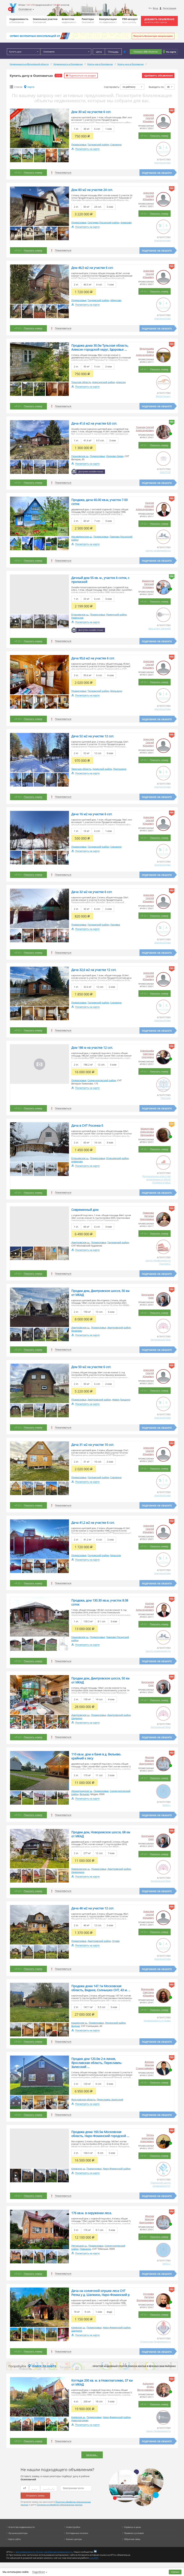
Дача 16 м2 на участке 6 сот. (91, 814)
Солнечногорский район (102, 1080)
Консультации (108, 20)
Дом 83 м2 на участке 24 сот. (92, 190)
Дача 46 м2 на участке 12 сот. (92, 1908)
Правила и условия (134, 2533)
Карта (30, 86)
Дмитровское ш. (80, 1242)
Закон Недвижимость (158, 2431)
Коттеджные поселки (77, 2533)
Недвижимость (18, 20)
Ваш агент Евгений (160, 628)
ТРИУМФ (166, 1098)
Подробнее (38, 2571)
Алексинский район (103, 382)
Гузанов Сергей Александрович (145, 429)
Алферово (77, 1161)
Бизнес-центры (74, 2539)
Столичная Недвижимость (155, 2341)
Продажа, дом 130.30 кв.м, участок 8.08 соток (99, 1602)
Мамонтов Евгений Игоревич (148, 584)
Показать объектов (146, 51)
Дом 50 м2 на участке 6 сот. (91, 1367)
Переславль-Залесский (110, 2099)
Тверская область (81, 769)
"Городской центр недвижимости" (160, 2184)
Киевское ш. (78, 2168)
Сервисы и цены (132, 2527)
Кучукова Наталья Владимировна (145, 2297)
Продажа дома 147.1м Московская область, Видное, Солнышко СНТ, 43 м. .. (100, 1988)
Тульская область (81, 382)
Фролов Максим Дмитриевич (146, 1760)
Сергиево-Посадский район (103, 222)
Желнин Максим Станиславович (145, 2065)
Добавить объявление (159, 21)
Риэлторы (88, 20)
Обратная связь (132, 2539)
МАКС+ (167, 1805)
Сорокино (116, 144)
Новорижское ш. (80, 1869)
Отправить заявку (35, 2495)
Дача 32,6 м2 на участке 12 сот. (93, 970)
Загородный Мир (161, 1339)
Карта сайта (14, 2539)
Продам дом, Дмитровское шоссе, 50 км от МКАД (100, 1293)
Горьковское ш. (80, 456)
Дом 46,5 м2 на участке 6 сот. (92, 268)
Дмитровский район (119, 1327)
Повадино (85, 2249)
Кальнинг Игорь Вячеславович (145, 2386)
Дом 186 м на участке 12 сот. (92, 1048)
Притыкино (119, 769)
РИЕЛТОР (165, 472)
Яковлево (76, 1330)
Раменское (77, 617)
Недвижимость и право (157, 2020)
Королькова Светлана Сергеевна (147, 1054)
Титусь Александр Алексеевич (147, 2138)
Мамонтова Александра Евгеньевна (147, 1132)
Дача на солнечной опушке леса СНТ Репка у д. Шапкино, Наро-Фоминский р (100, 2293)
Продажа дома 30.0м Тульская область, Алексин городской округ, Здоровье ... (99, 347)
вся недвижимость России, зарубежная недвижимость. (44, 2551)
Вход (155, 8)
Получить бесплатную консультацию (153, 36)
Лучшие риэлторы (18, 2533)
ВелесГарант (163, 396)
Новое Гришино (121, 1399)
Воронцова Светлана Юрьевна (147, 1992)
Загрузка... (92, 2454)
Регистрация (169, 8)
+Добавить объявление (158, 75)
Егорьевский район (117, 1158)
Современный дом (84, 1210)
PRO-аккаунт (130, 20)
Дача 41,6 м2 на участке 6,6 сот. (94, 423)
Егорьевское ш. (80, 614)
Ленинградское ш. (81, 1791)
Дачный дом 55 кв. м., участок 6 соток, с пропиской (100, 580)
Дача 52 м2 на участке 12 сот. (92, 736)
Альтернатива (162, 162)
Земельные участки (45, 20)
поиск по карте (44, 2366)
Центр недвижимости (158, 550)
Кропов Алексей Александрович (145, 506)
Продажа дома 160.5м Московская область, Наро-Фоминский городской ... (100, 2134)
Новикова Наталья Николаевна (147, 1216)
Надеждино (77, 1872)
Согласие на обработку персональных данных (59, 2504)
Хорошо (175, 2572)
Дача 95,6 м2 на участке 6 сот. (93, 658)
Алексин (121, 382)
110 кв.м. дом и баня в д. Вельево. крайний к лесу (96, 1756)
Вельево (84, 1794)
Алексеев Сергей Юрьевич (148, 118)
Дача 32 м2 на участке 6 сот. (91, 892)
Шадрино (76, 1718)
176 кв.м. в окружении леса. (91, 2213)
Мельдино (116, 691)
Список (18, 86)
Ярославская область (83, 2099)
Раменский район (116, 614)
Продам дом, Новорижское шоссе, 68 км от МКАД (100, 1834)
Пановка (115, 924)
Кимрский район (102, 769)
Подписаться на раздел (82, 75)
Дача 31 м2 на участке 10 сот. (92, 1445)
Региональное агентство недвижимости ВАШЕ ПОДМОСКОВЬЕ (156, 1179)
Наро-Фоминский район (117, 2168)
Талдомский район (98, 144)
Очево (116, 1941)
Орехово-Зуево (114, 456)
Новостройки (73, 2527)
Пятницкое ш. (79, 2245)
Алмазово (126, 222)
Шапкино (76, 2330)
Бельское (115, 1555)
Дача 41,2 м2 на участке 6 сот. (93, 1523)
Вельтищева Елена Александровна (145, 352)
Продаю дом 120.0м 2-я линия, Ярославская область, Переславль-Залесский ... (96, 2063)
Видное (75, 2026)
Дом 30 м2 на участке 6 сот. (91, 112)
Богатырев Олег (147, 1296)
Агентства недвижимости (21, 2527)
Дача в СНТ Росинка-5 (87, 1125)
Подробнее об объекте (157, 172)
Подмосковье (78, 144)
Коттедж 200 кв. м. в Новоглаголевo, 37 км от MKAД (102, 2382)
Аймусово (115, 300)
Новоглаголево (79, 2420)
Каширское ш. (79, 2022)
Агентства (69, 20)
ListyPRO (93, 2557)
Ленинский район (115, 2022)
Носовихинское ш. (81, 536)
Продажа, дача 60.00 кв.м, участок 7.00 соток (99, 502)
